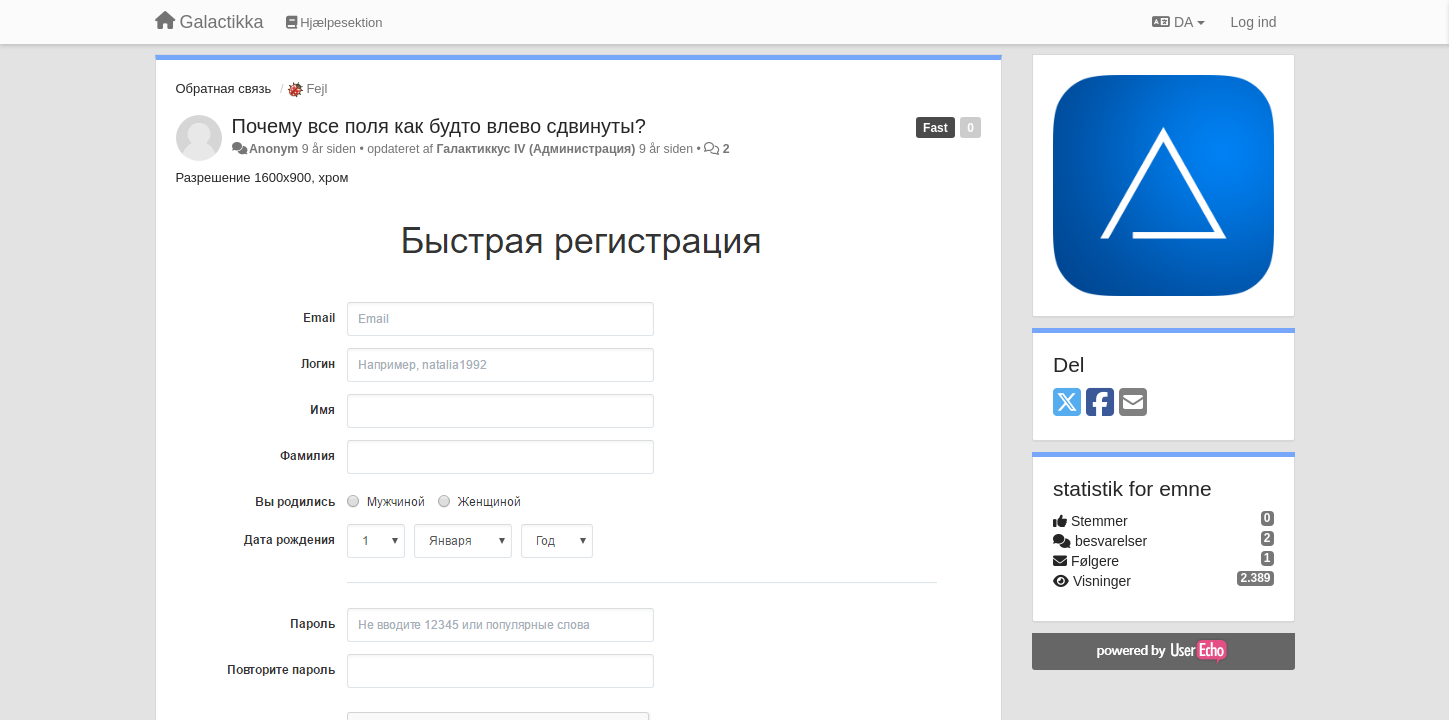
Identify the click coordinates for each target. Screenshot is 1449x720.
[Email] (1133, 403)
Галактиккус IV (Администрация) (535, 149)
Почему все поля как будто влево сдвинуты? (439, 126)
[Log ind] (1254, 22)
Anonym (273, 149)
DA (1178, 22)
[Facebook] (1100, 403)
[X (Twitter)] (1067, 403)
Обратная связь (224, 88)
